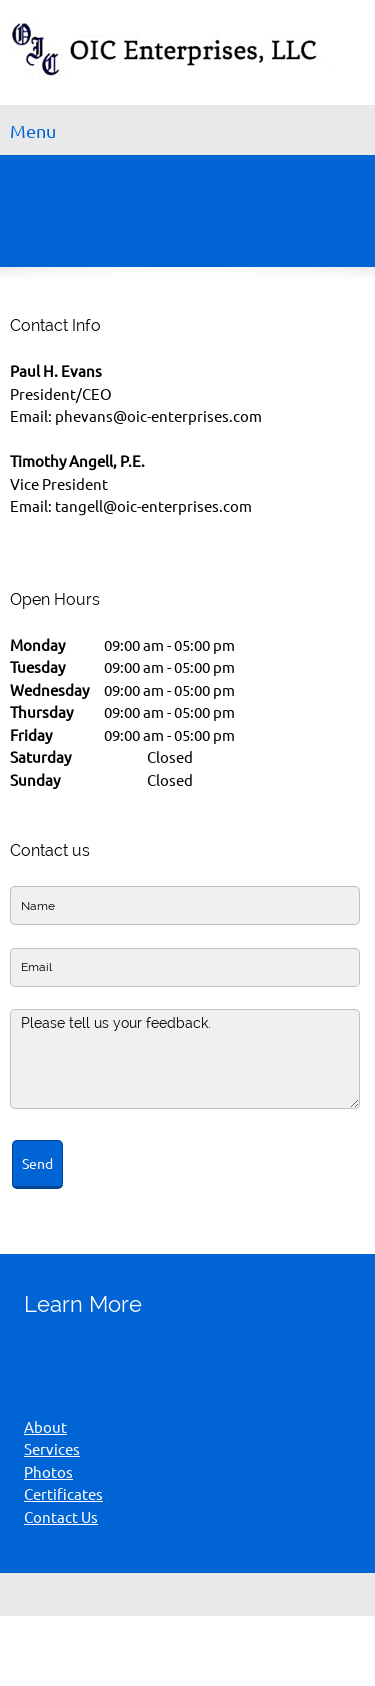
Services (52, 1449)
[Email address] (96, 1350)
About (45, 1427)
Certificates (63, 1494)
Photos (48, 1472)
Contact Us (61, 1517)
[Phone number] (48, 1350)
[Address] (144, 1350)
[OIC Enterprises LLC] (187, 57)
